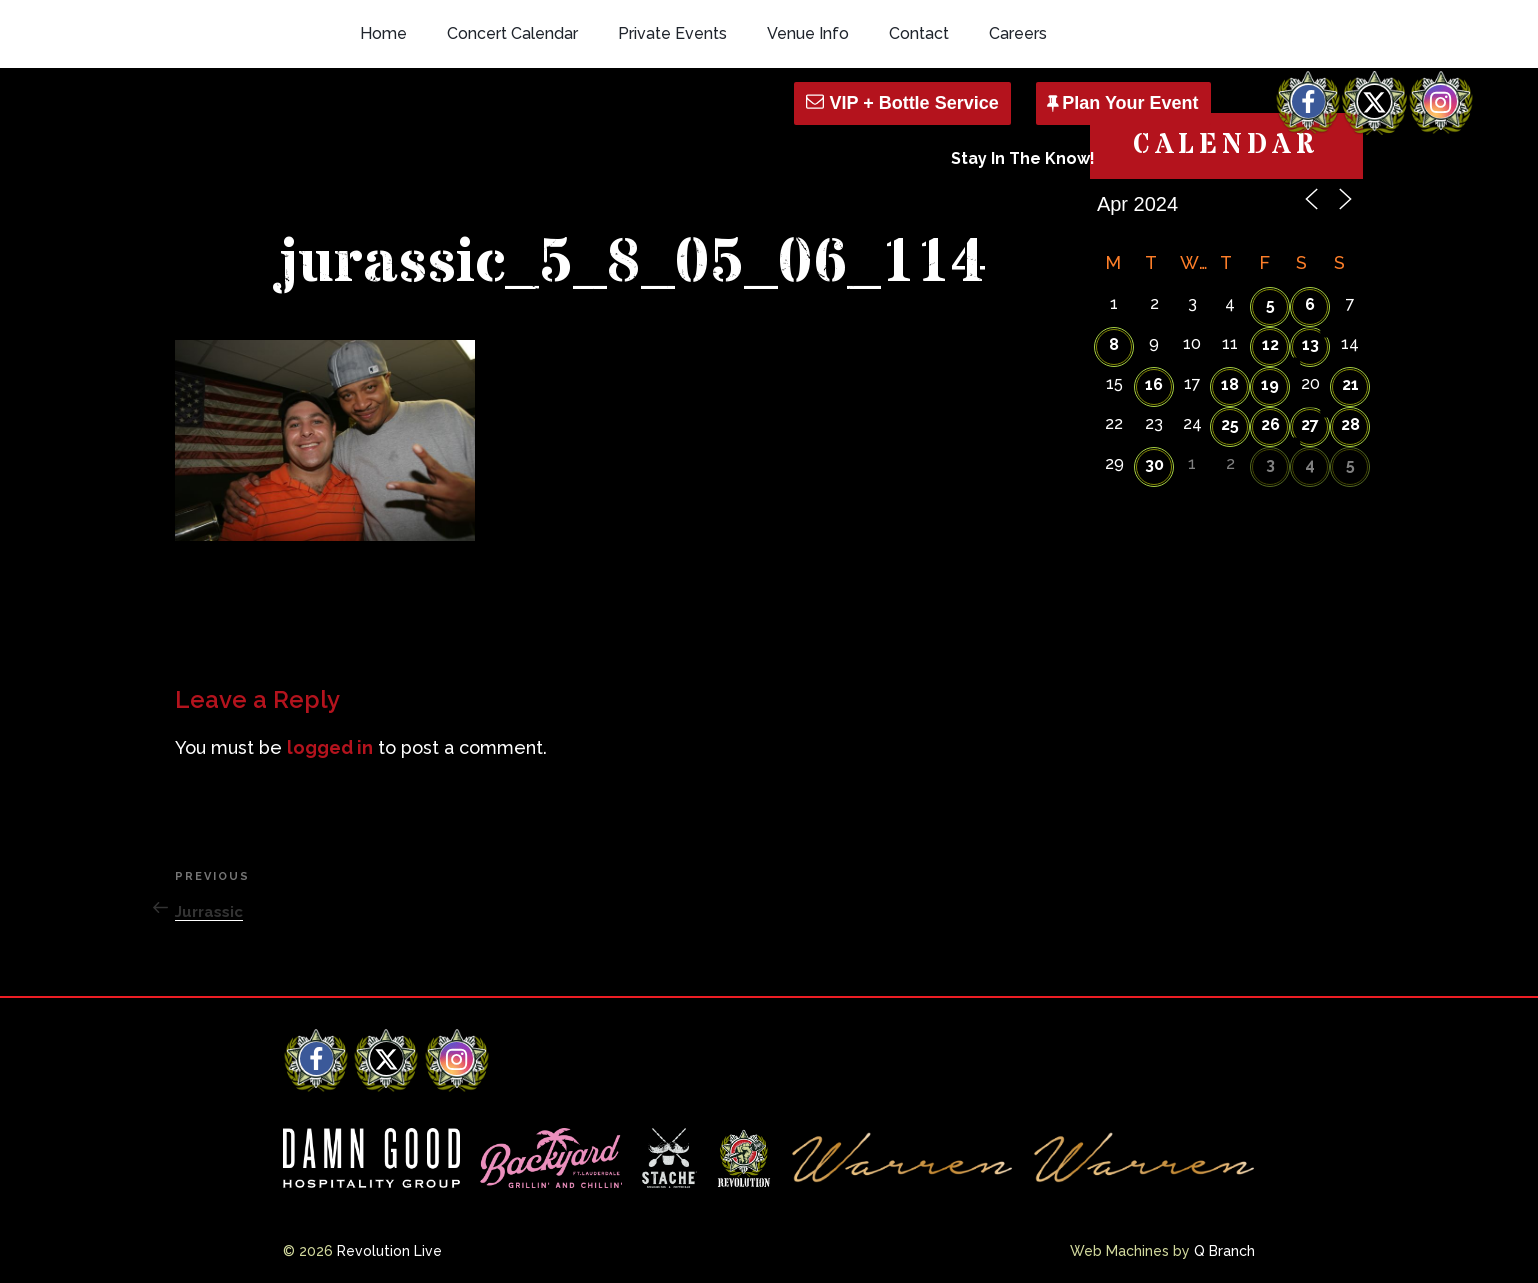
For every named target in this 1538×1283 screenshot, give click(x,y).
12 (1270, 344)
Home (383, 33)
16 (1154, 384)
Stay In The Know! (1023, 158)
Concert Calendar (512, 33)
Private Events (672, 33)
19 (1270, 384)
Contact (919, 33)
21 (1350, 384)
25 (1230, 424)
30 (1154, 464)
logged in (330, 747)
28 (1350, 424)
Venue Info (808, 33)
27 (1310, 424)
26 (1270, 424)
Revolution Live (389, 1251)
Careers (1018, 33)
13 (1310, 344)
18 (1230, 384)
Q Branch (1224, 1251)
